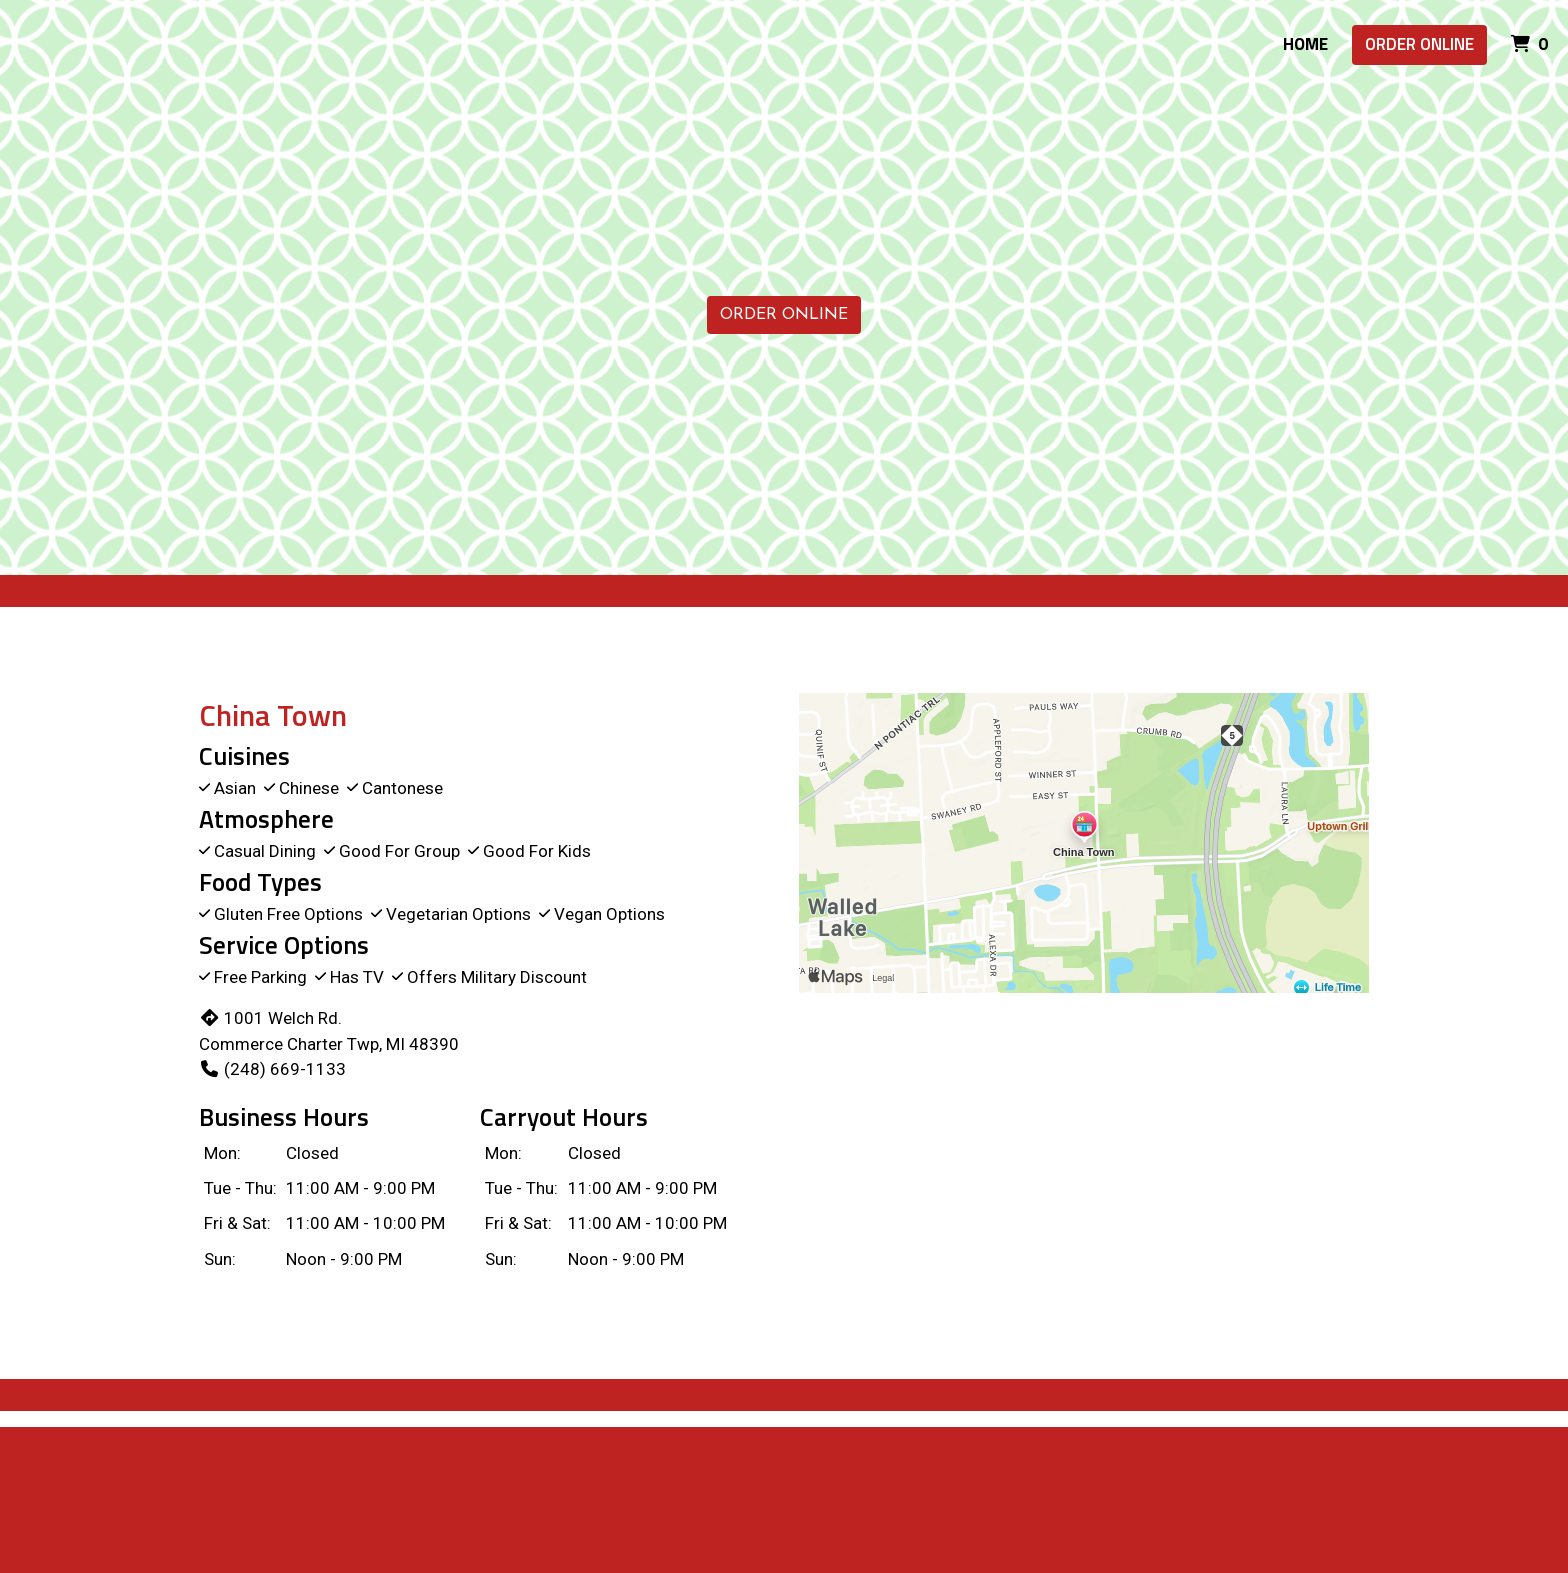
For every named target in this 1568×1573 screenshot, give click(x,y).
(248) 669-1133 (272, 1069)
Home (1305, 44)
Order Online (1419, 44)
